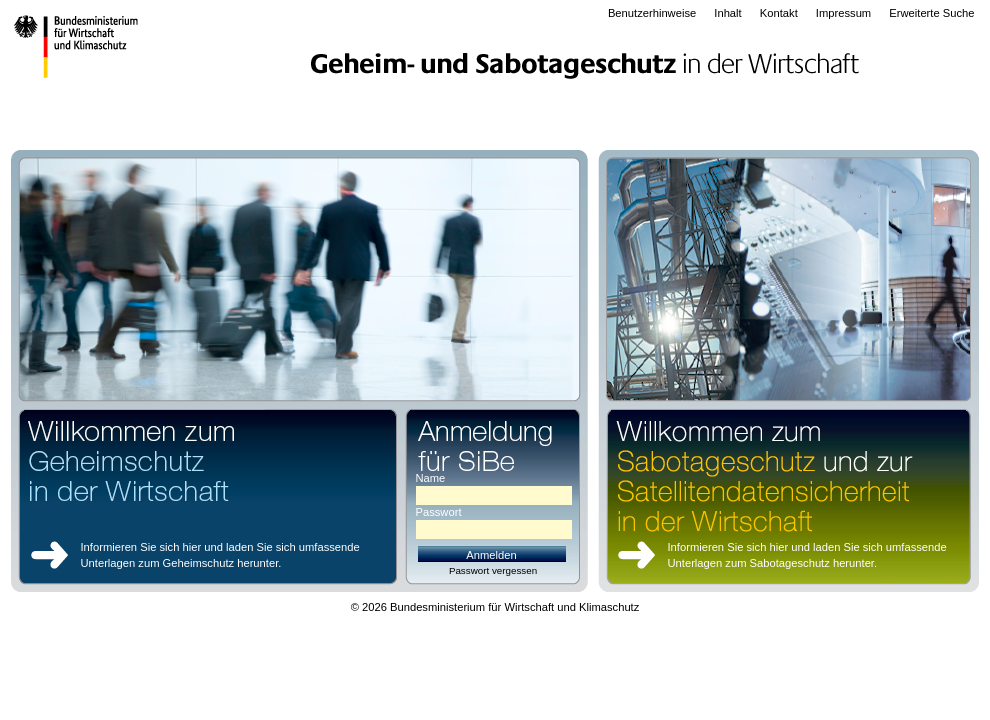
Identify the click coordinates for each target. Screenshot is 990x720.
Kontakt (779, 13)
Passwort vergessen (493, 570)
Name (431, 478)
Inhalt (727, 13)
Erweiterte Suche (931, 13)
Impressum (843, 13)
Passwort (439, 512)
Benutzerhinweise (652, 13)
